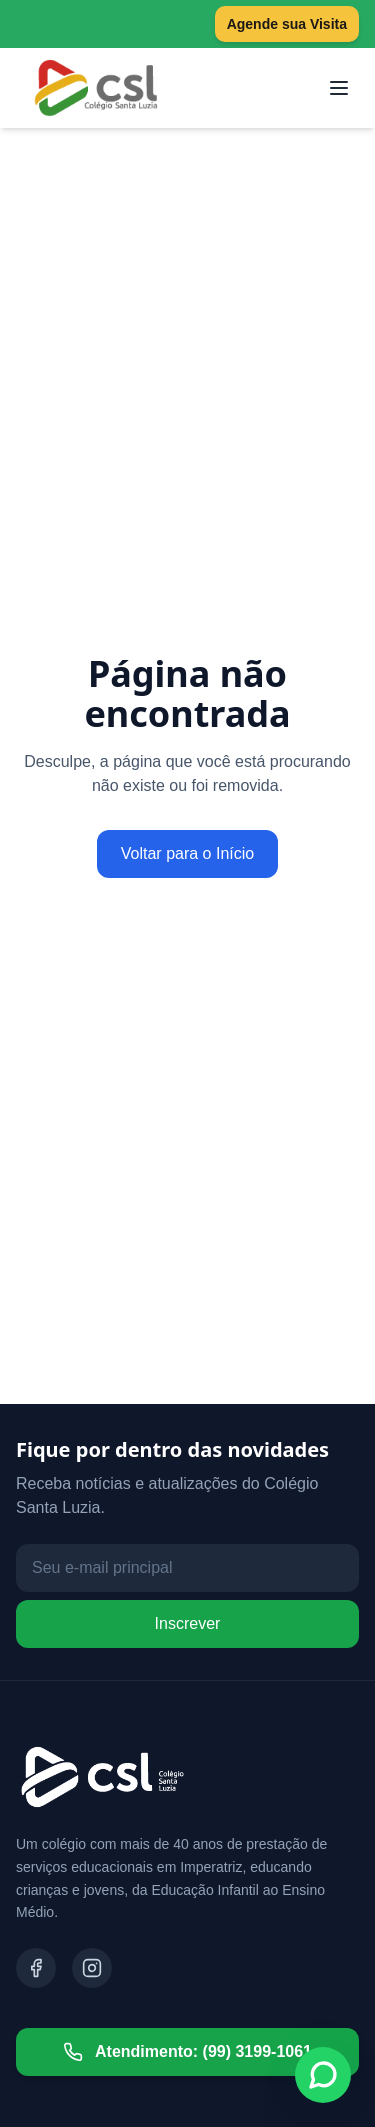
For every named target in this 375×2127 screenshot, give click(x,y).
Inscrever (188, 1623)
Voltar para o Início (187, 853)
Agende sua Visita (287, 24)
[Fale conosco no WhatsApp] (323, 2075)
